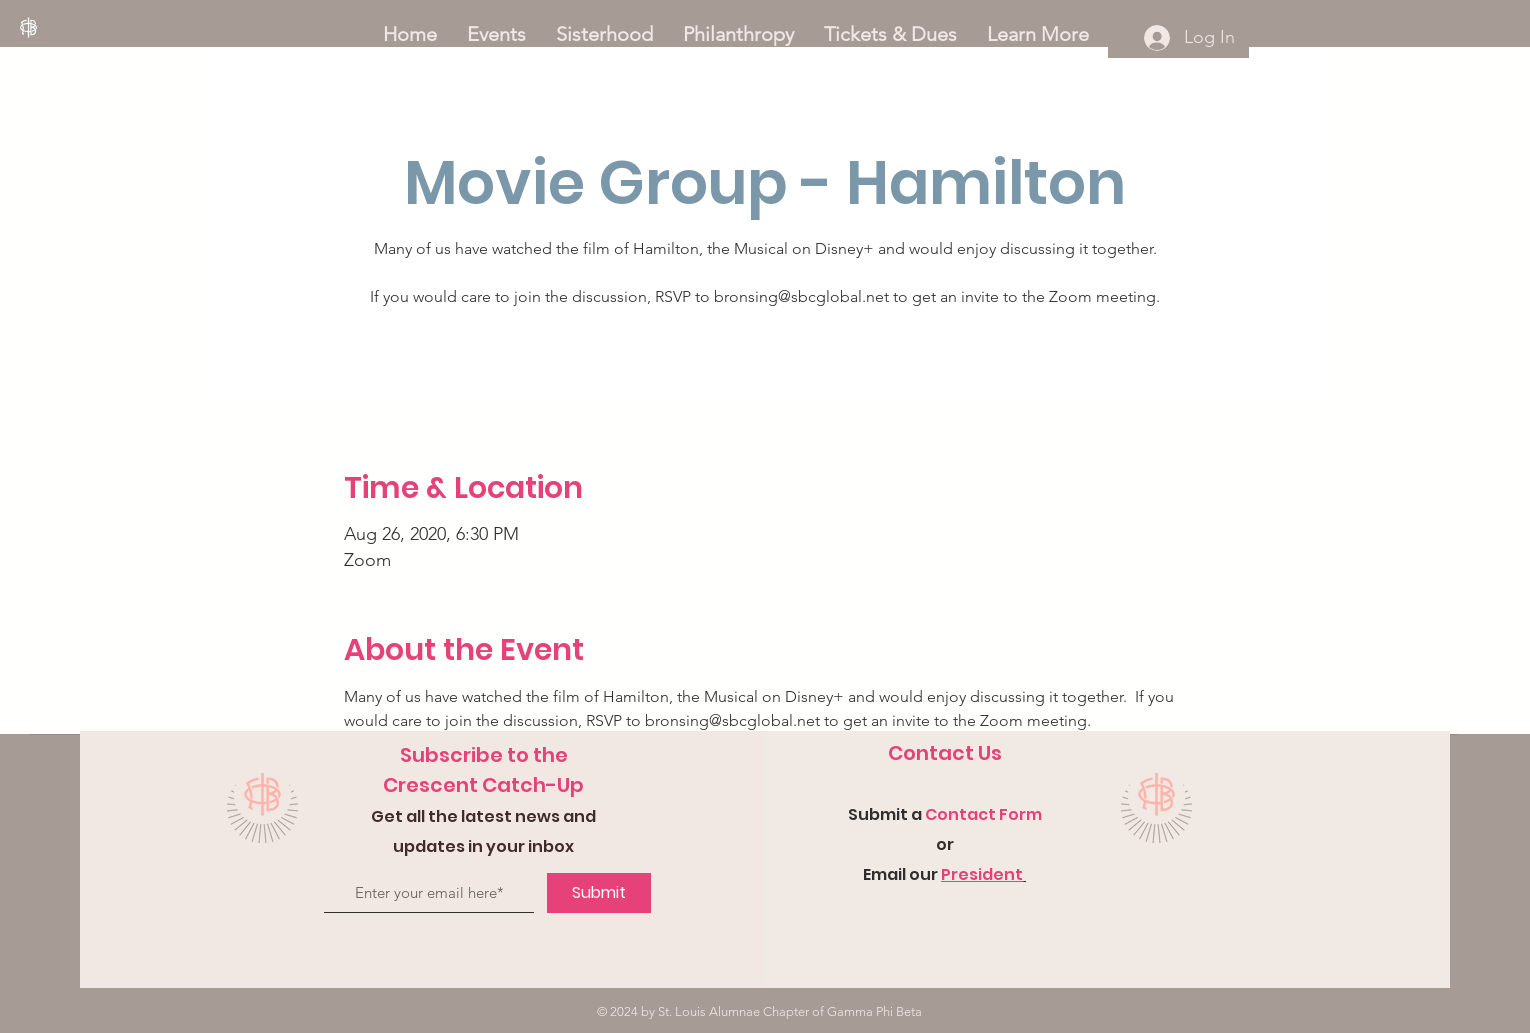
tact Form (1000, 814)
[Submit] (599, 893)
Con (942, 814)
